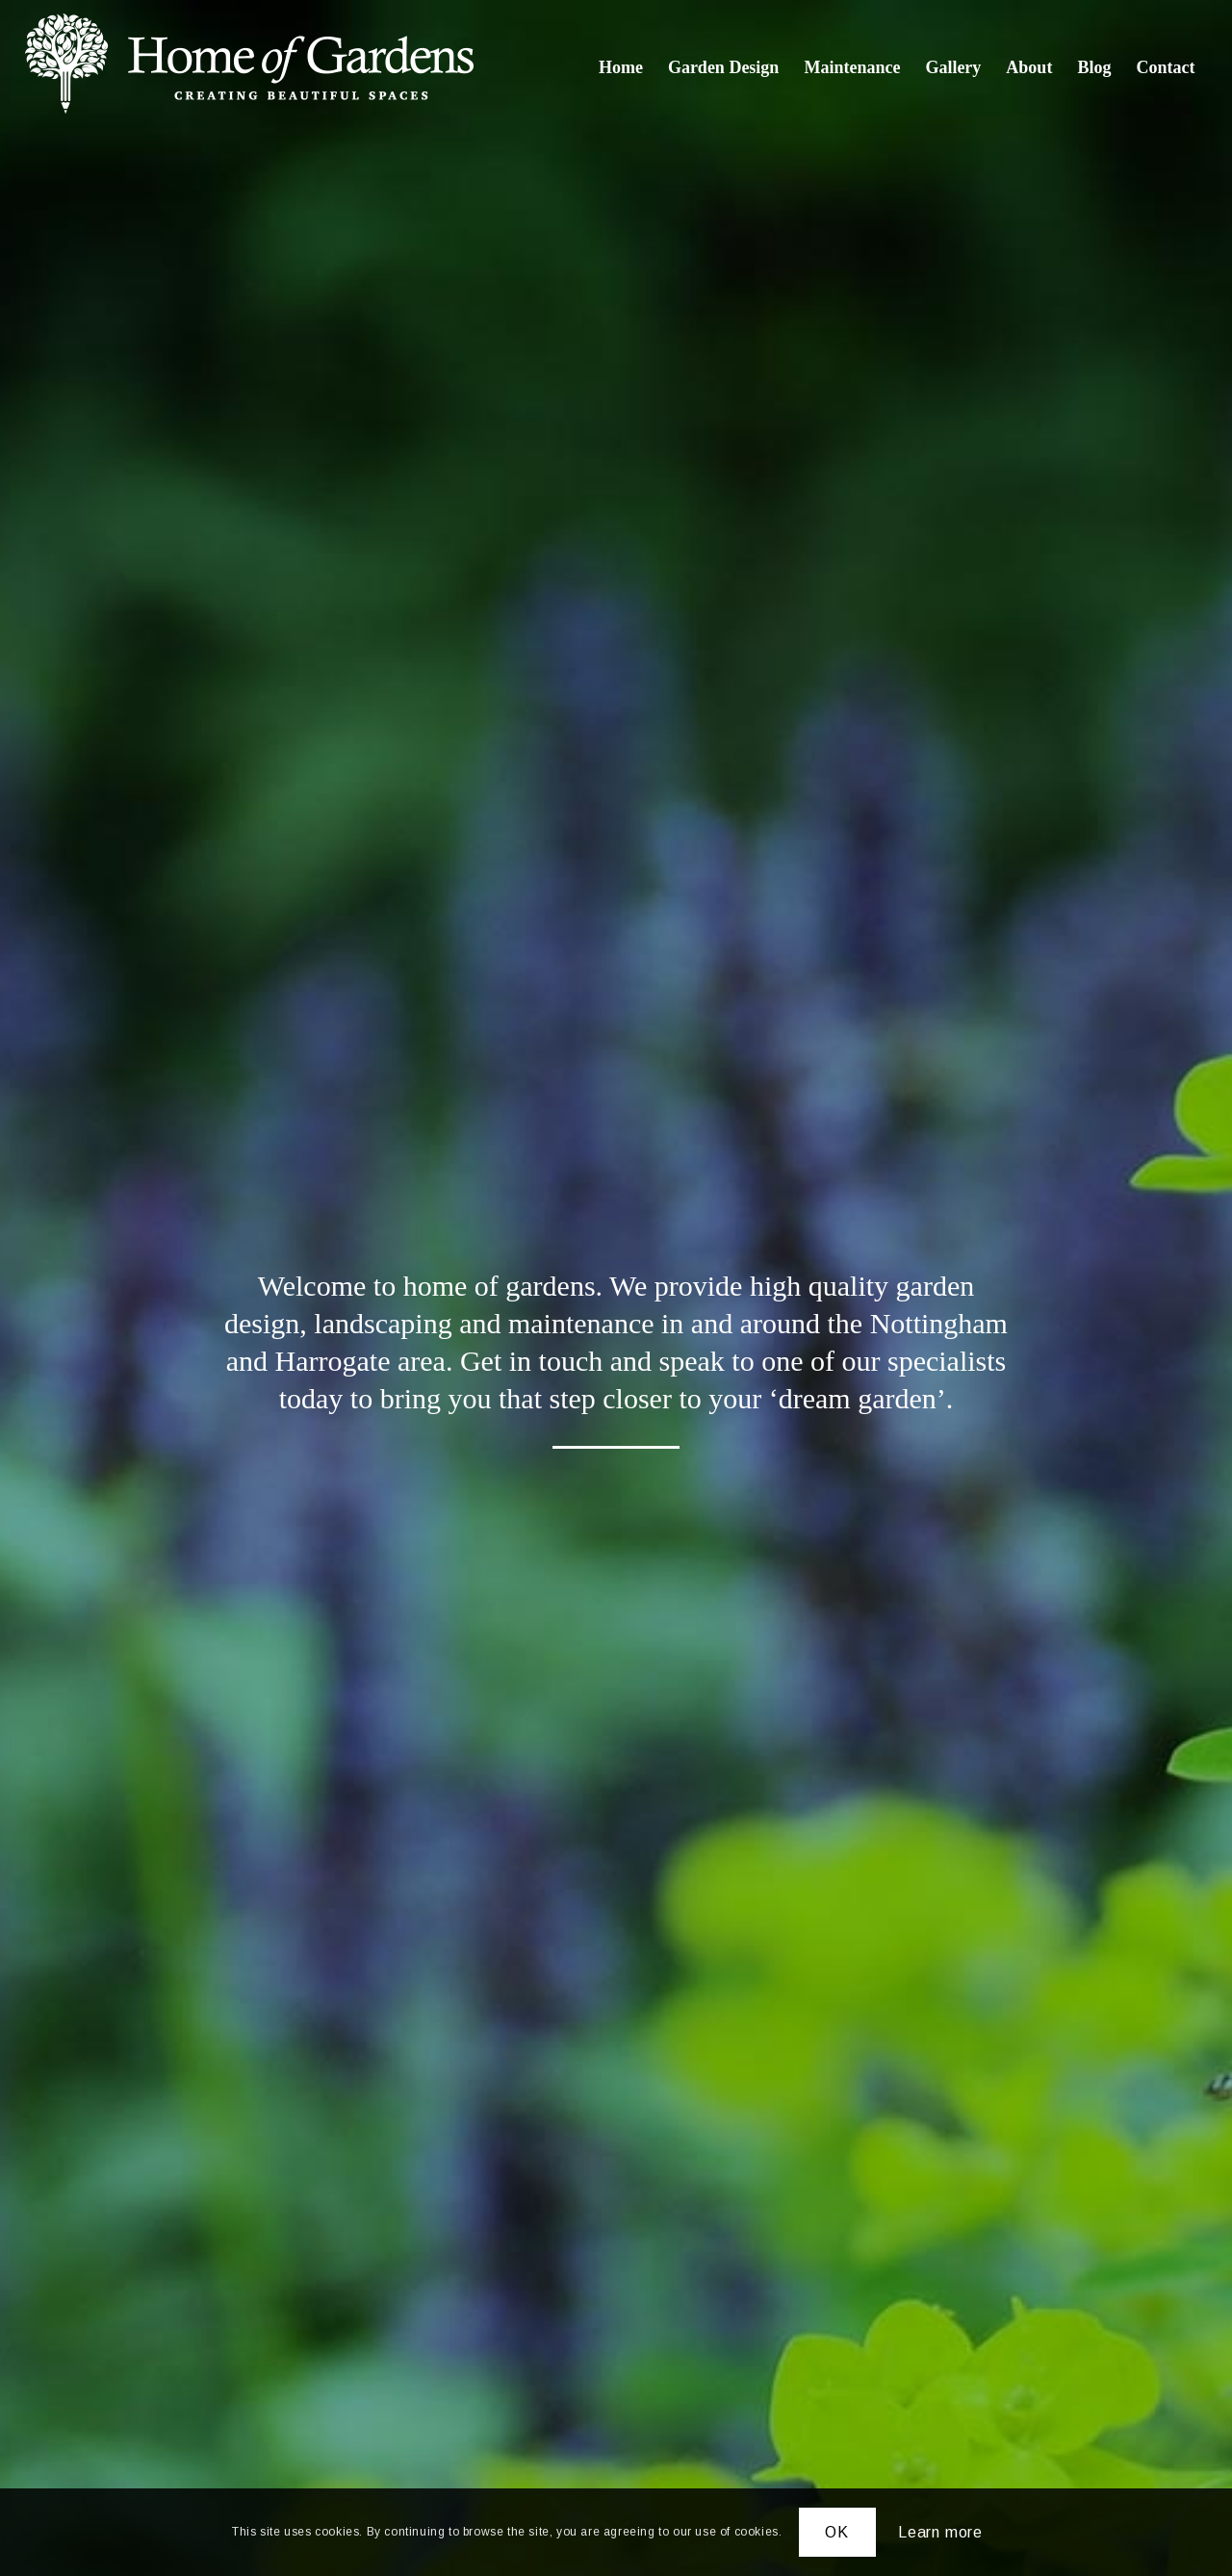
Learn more (940, 2532)
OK (837, 2532)
